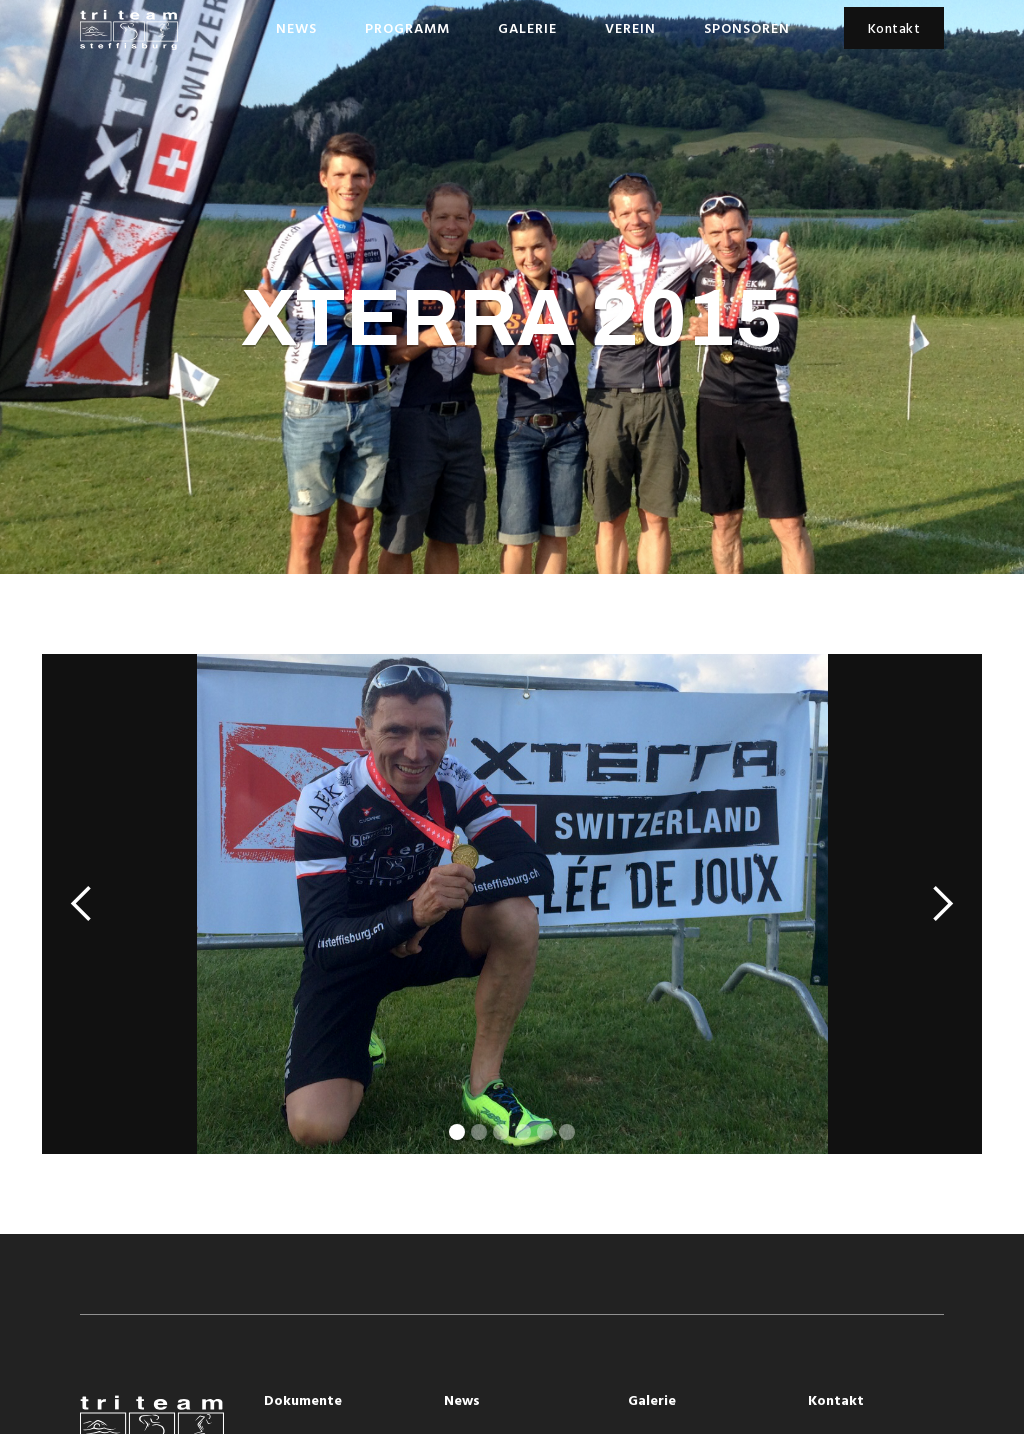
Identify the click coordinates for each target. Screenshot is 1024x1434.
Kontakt (894, 29)
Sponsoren (747, 29)
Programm (407, 29)
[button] (82, 904)
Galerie (527, 29)
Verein (630, 29)
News (296, 29)
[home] (129, 30)
